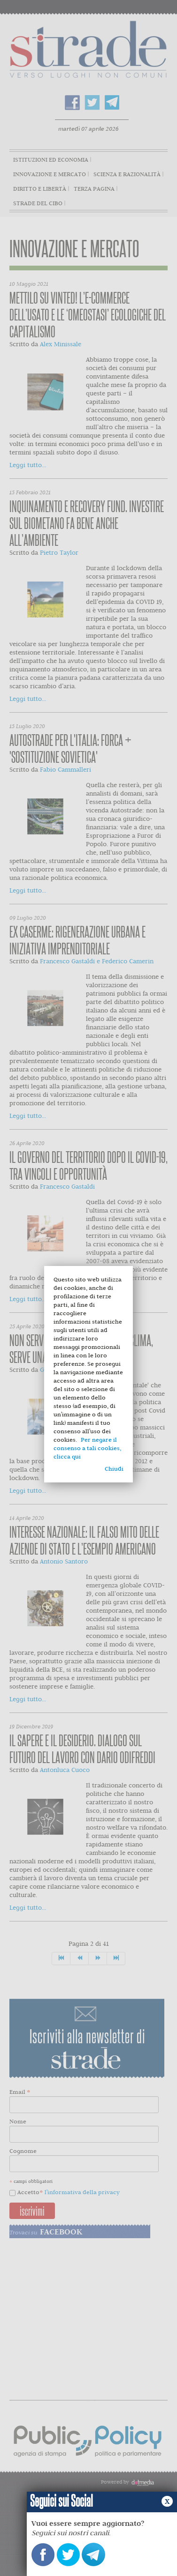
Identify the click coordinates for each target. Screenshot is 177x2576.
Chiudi (114, 1469)
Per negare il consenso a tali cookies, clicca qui (87, 1448)
